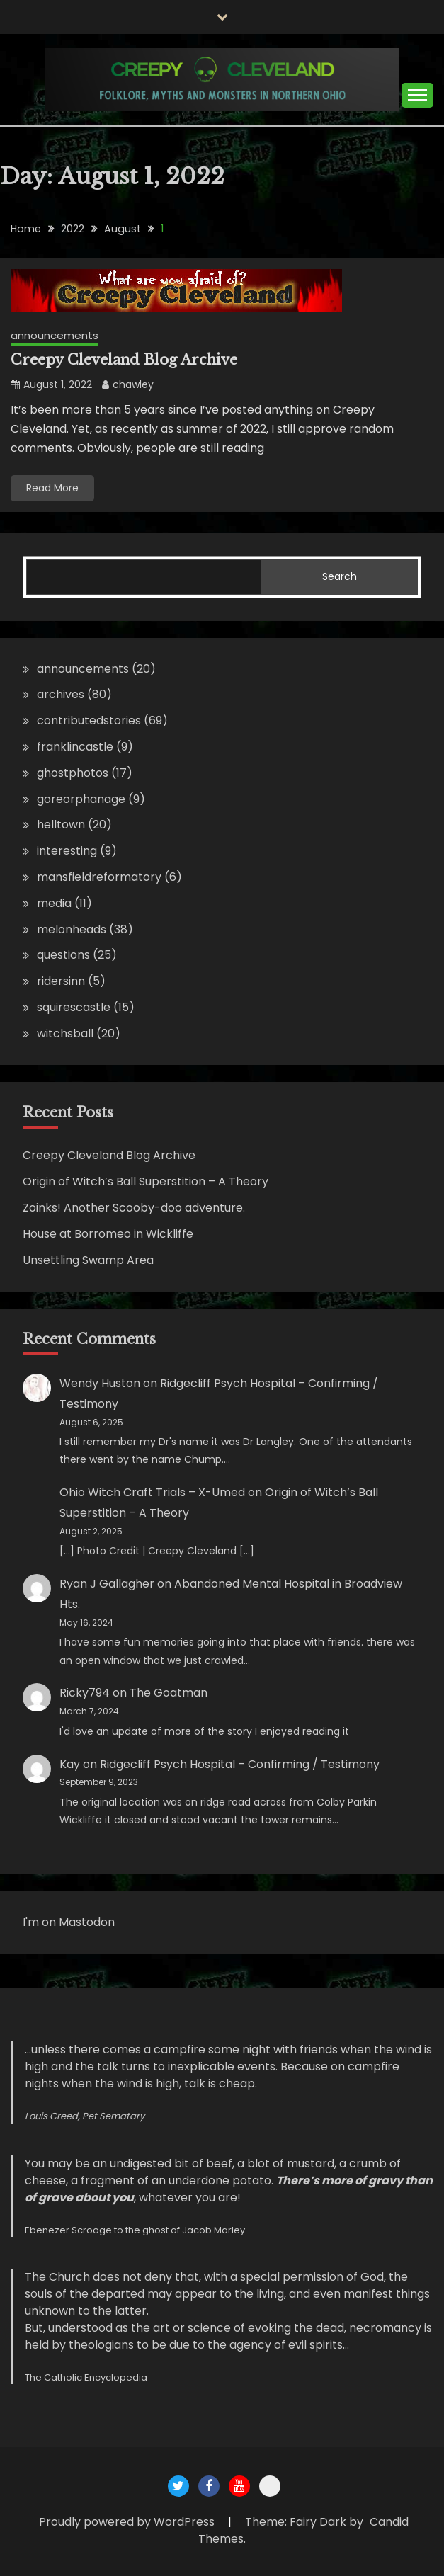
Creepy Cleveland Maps (269, 2486)
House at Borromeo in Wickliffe (108, 1234)
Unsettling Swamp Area (88, 1260)
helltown (61, 824)
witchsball (65, 1033)
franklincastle (75, 747)
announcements (54, 335)
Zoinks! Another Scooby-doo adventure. (134, 1207)
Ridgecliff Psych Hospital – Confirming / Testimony (240, 1764)
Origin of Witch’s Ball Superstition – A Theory (145, 1181)
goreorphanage (81, 799)
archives (60, 694)
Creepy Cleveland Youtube (239, 2486)
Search (339, 576)
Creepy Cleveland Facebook (209, 2486)
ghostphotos (72, 773)
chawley (133, 384)
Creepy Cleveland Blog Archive (124, 359)
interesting (67, 851)
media (54, 903)
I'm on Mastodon (69, 1922)
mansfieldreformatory (99, 877)
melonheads (71, 929)
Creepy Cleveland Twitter (178, 2486)
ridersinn (61, 981)
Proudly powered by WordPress (128, 2522)
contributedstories (89, 720)
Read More (52, 488)
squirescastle (73, 1007)
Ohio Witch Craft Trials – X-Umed (152, 1492)
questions (63, 955)
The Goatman (168, 1693)
